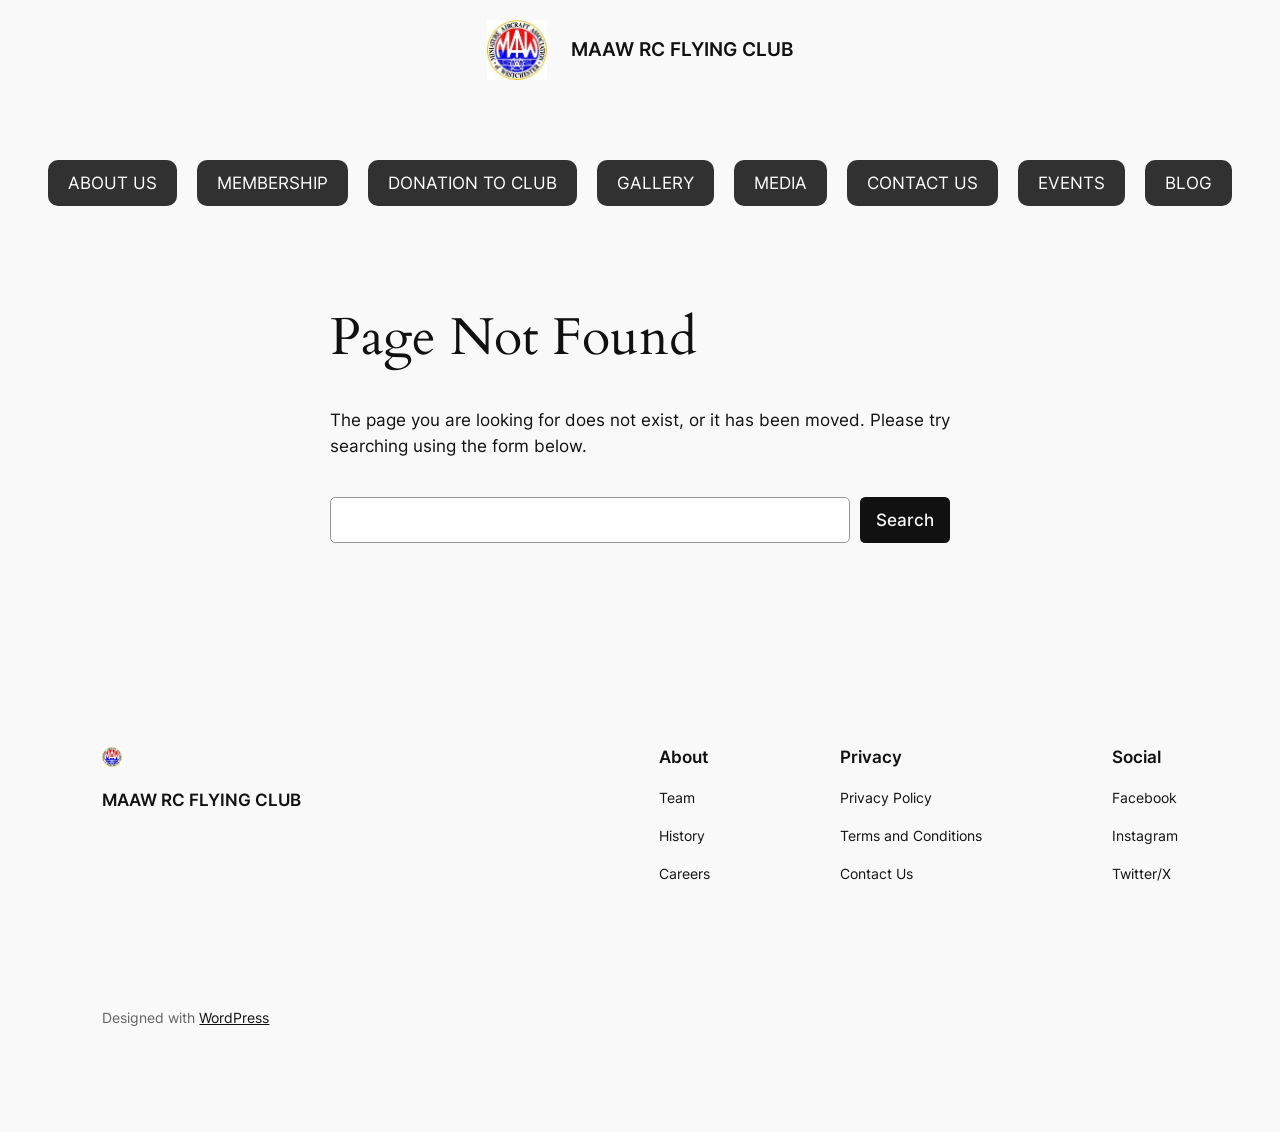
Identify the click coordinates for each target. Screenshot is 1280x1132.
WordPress (234, 1017)
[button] (112, 183)
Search (905, 520)
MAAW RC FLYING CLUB (682, 49)
